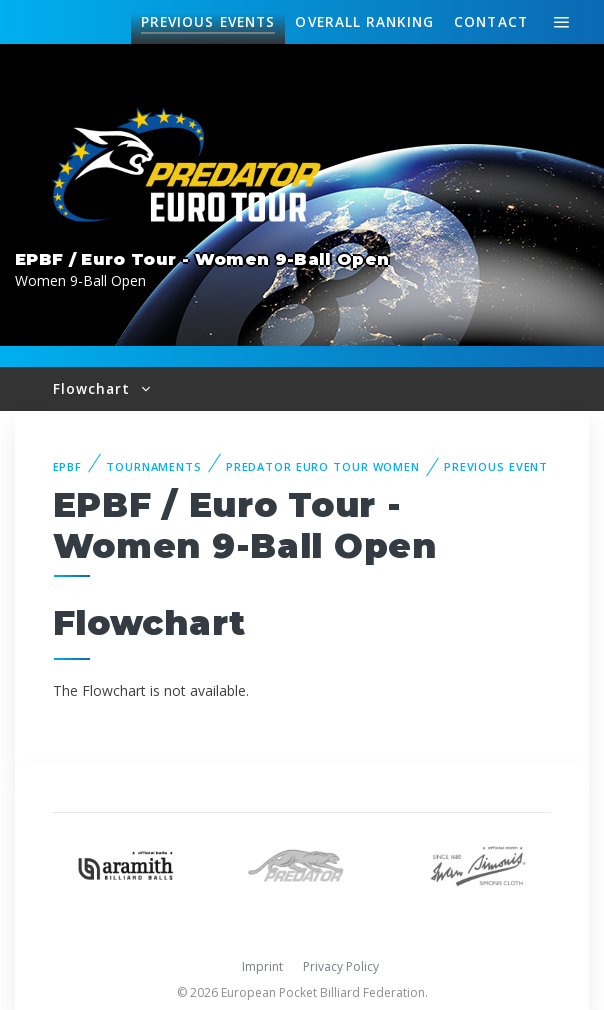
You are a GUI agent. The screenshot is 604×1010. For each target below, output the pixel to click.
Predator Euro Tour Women (323, 466)
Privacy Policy (341, 966)
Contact (491, 21)
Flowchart (94, 388)
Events (208, 22)
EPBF (68, 466)
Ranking (364, 22)
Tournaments (154, 466)
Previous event (496, 466)
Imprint (262, 966)
